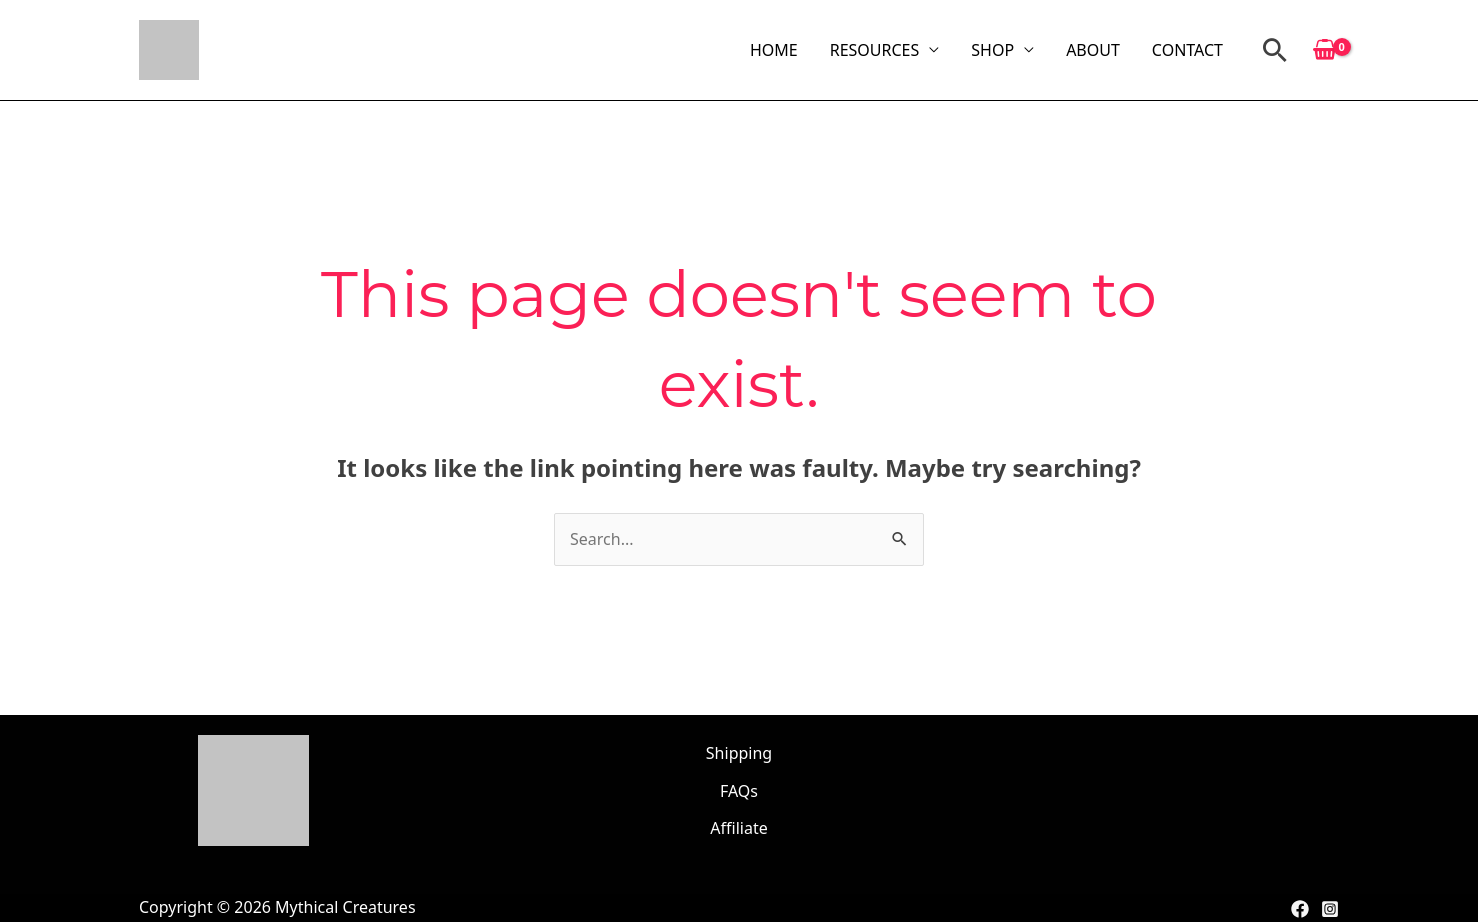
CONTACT (1187, 50)
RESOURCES (875, 50)
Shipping (739, 753)
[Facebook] (1300, 909)
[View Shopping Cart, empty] (1325, 49)
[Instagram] (1330, 909)
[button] (1275, 50)
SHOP (992, 50)
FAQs (739, 791)
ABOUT (1093, 50)
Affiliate (738, 828)
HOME (774, 50)
